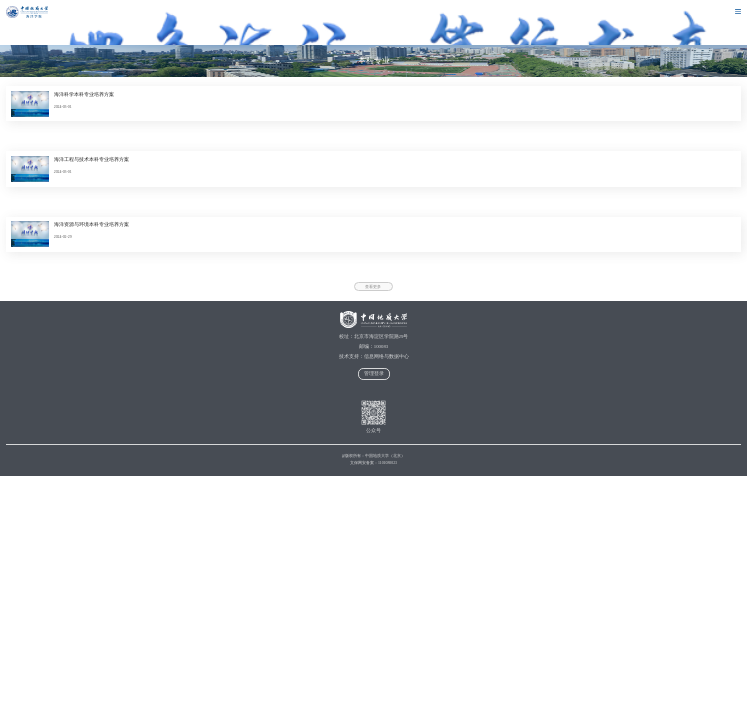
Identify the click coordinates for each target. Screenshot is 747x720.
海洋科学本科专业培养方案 (84, 94)
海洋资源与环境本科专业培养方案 (91, 224)
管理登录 (374, 373)
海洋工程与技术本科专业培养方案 (91, 159)
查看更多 (373, 287)
